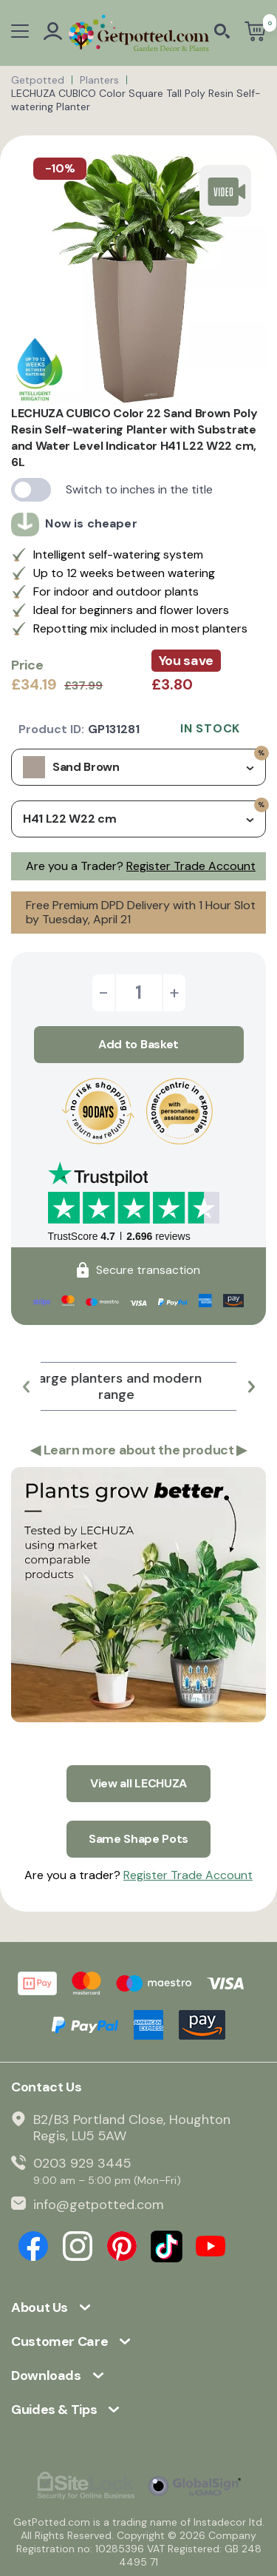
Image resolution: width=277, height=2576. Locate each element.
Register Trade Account (191, 866)
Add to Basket (138, 1044)
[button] (26, 1386)
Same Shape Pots (138, 1839)
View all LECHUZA (138, 1783)
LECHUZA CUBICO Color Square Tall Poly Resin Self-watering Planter (136, 100)
